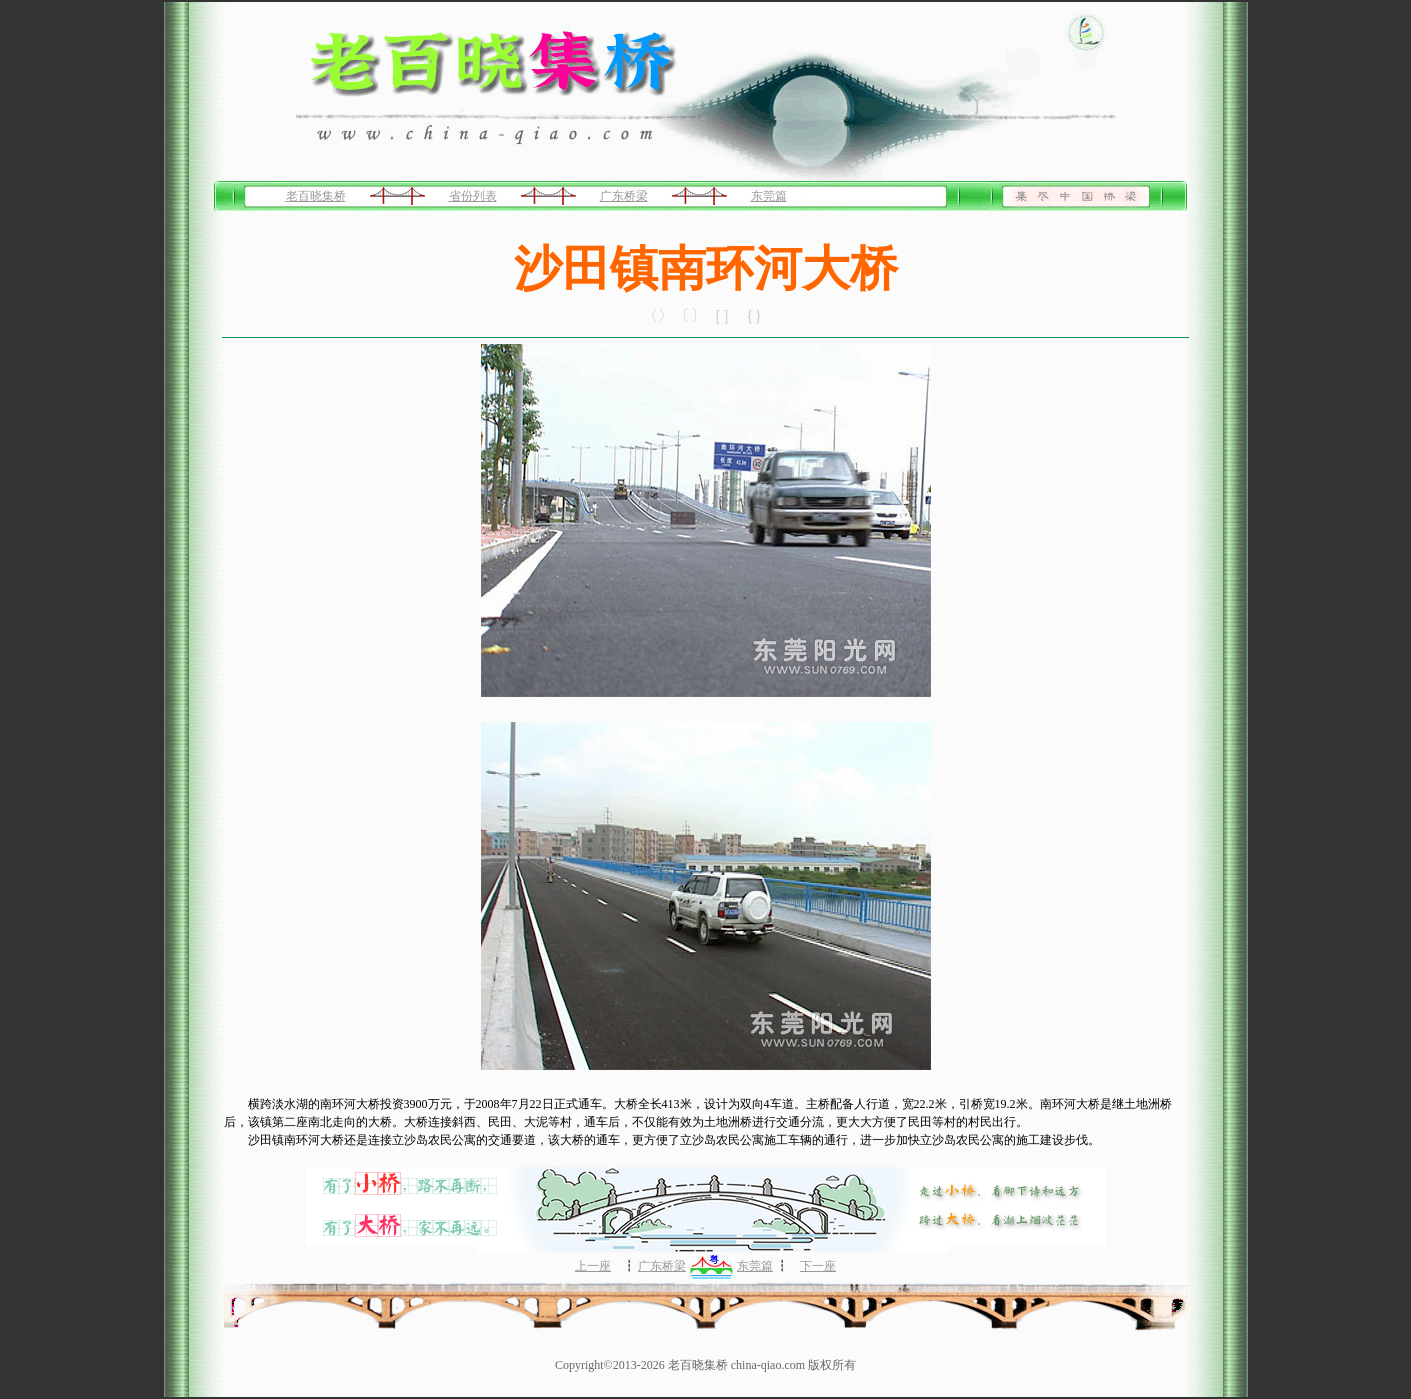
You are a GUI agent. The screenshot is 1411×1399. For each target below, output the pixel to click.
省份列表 (473, 196)
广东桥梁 (624, 196)
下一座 (818, 1266)
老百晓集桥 (316, 196)
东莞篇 (769, 196)
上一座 (593, 1266)
